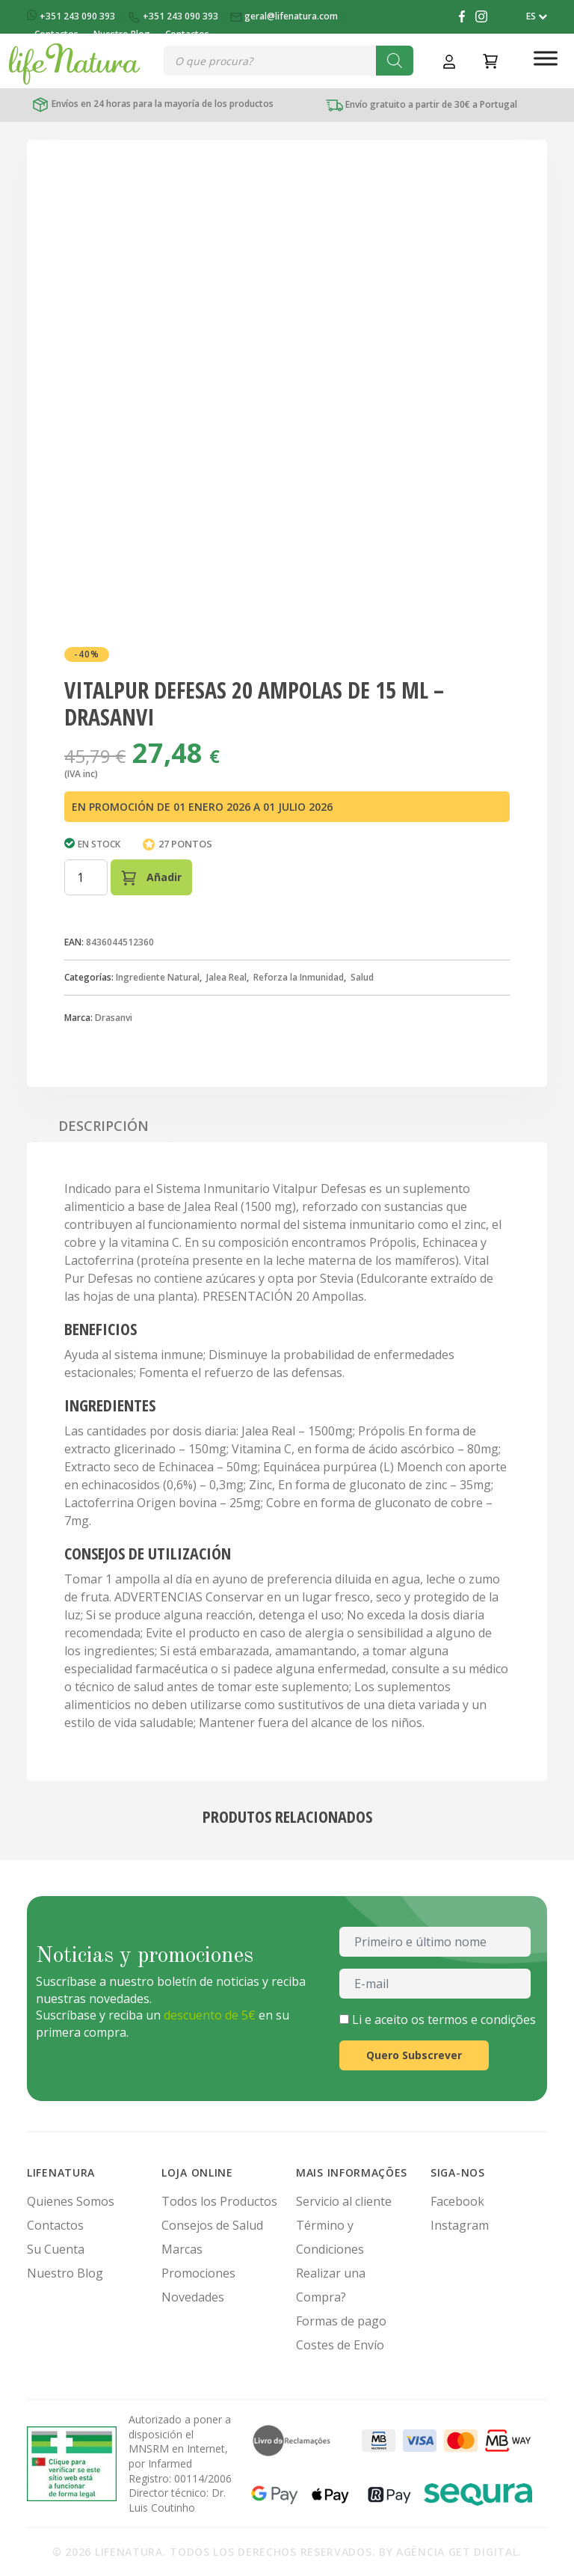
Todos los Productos (219, 2201)
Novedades (192, 2297)
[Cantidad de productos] (86, 877)
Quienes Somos (70, 2201)
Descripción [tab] (103, 1126)
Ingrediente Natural (158, 977)
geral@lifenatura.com (285, 16)
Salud (362, 977)
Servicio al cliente (344, 2201)
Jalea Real (226, 977)
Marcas (182, 2249)
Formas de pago (341, 2321)
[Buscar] (394, 61)
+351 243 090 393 (72, 16)
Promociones (198, 2273)
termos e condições (482, 2019)
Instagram (459, 2225)
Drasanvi (113, 1017)
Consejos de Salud (212, 2225)
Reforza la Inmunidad (298, 977)
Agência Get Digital (457, 2552)
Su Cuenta (55, 2249)
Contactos (55, 2225)
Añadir (151, 878)
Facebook (457, 2201)
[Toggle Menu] (546, 58)
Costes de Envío (340, 2345)
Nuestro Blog (65, 2273)
